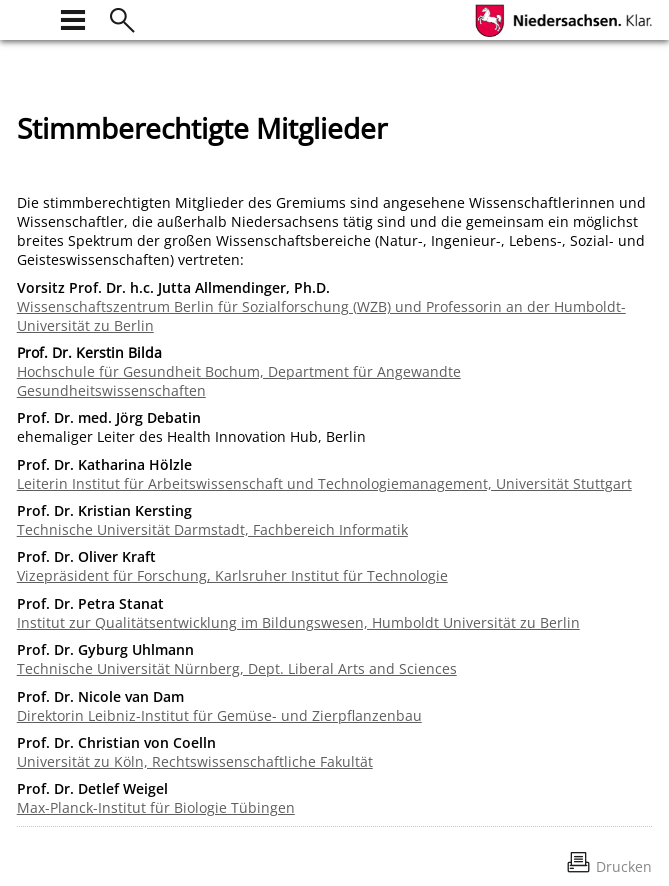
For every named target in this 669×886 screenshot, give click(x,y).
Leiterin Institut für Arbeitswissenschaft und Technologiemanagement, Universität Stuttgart (324, 483)
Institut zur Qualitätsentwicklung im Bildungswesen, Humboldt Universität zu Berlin (298, 622)
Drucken (624, 866)
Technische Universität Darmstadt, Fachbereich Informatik (212, 529)
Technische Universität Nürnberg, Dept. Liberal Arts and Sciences (237, 668)
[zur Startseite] (29, 17)
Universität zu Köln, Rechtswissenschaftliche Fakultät (195, 761)
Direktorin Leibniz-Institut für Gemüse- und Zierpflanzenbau (219, 715)
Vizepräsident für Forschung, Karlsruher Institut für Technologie (232, 575)
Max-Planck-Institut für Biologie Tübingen (156, 807)
